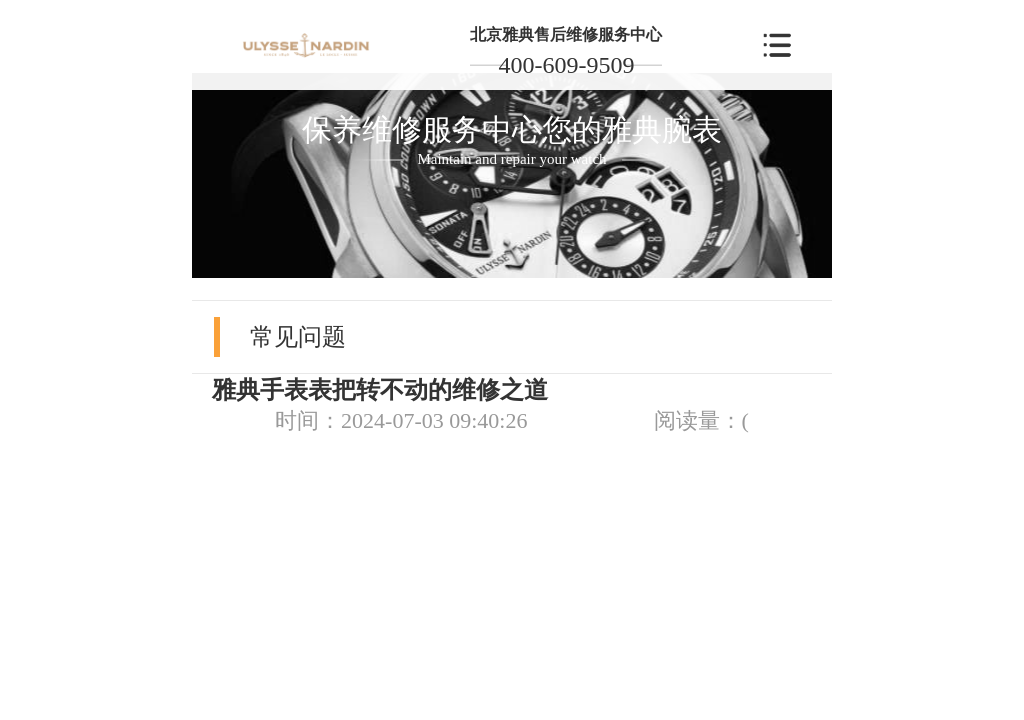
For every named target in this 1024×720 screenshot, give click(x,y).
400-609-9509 (566, 65)
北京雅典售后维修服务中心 (566, 34)
